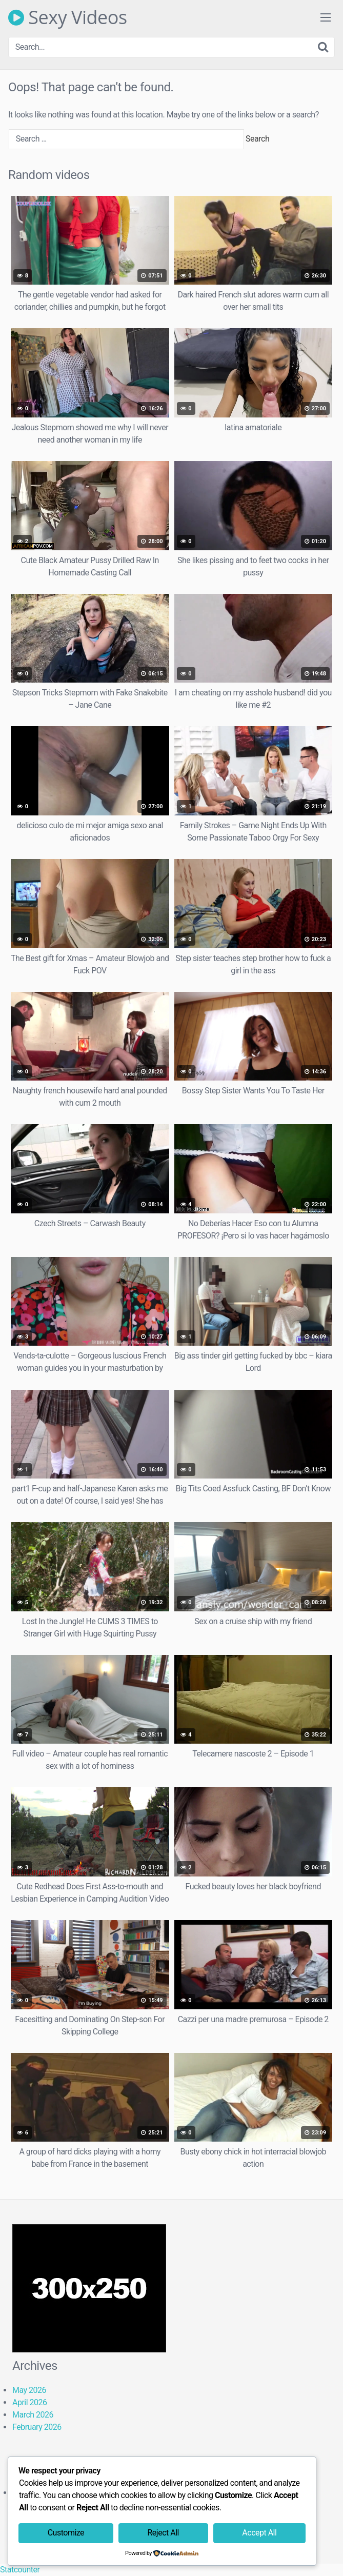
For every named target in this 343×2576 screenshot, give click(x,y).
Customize (66, 2533)
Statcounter (19, 2569)
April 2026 (29, 2402)
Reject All (162, 2533)
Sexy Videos (67, 17)
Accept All (259, 2533)
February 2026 (37, 2427)
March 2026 (32, 2415)
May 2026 (29, 2390)
